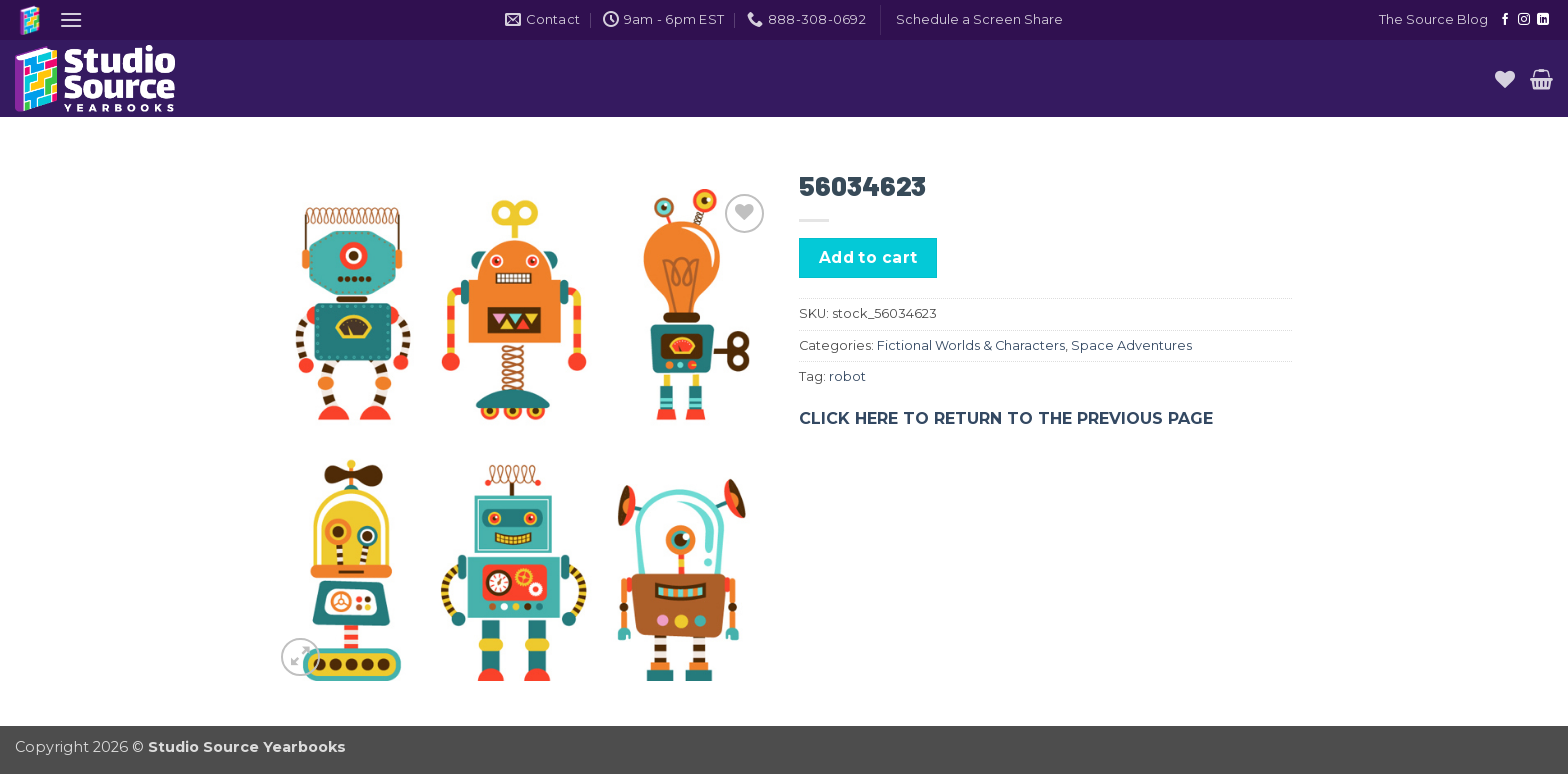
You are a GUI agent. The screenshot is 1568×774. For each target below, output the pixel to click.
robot (847, 376)
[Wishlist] (1505, 79)
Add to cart (868, 257)
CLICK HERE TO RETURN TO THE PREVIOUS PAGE (1006, 418)
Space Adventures (1131, 345)
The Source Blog (1433, 19)
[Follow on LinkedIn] (1543, 20)
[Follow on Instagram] (1524, 20)
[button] (71, 19)
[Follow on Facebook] (1505, 20)
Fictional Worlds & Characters (971, 345)
